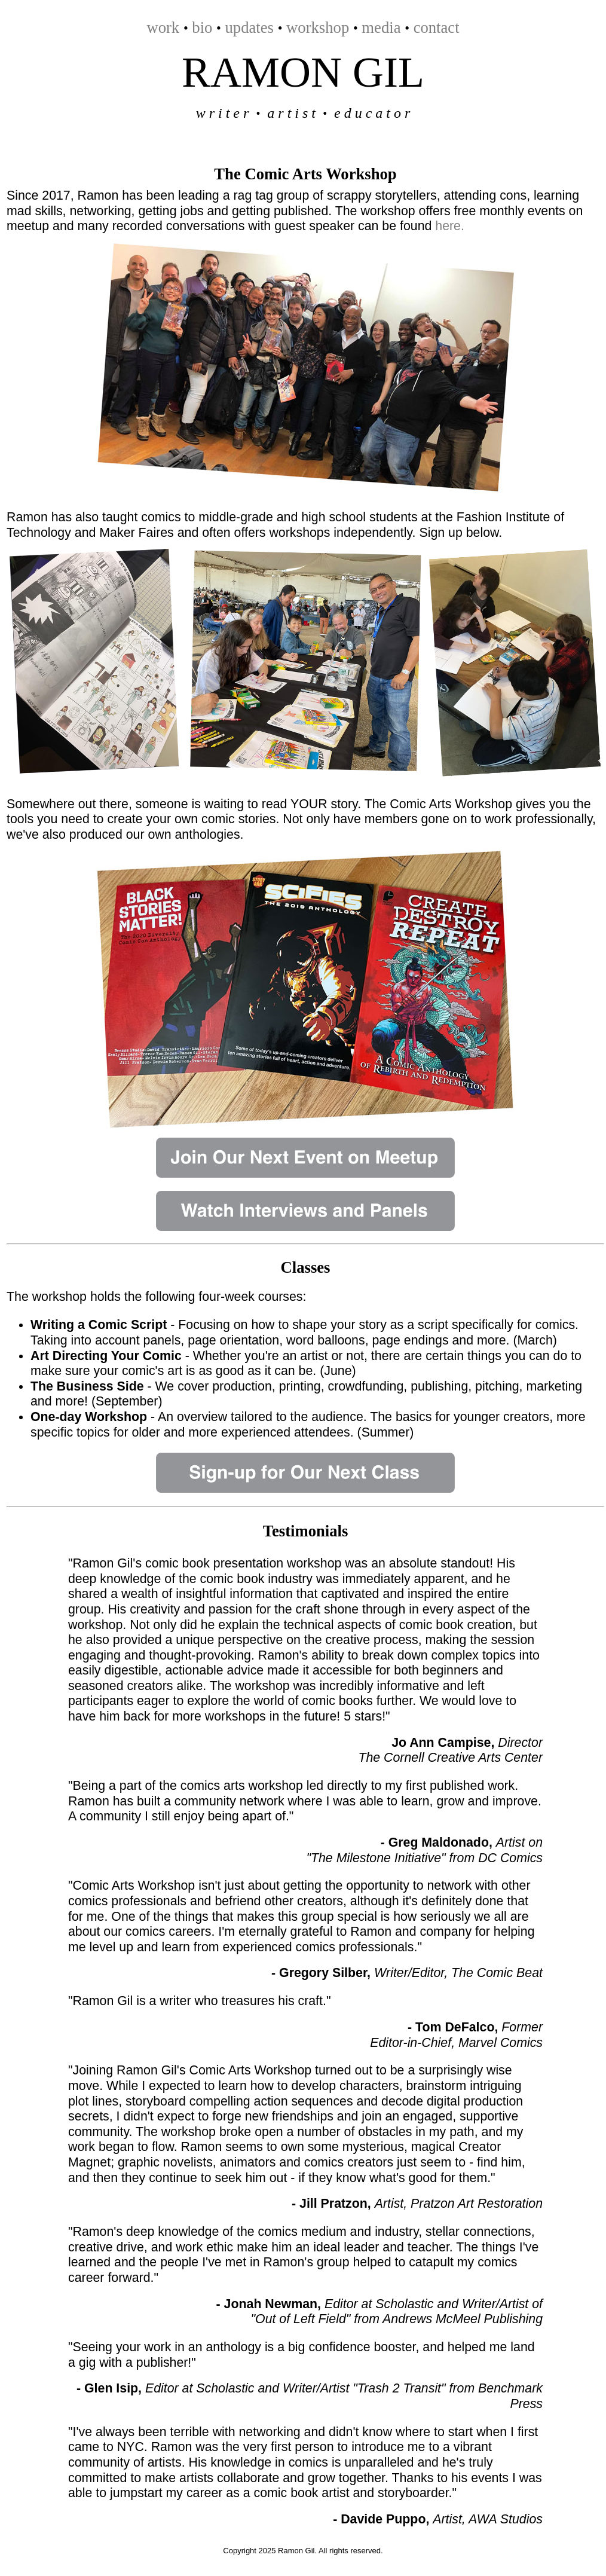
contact (437, 27)
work (162, 27)
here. (449, 226)
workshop (317, 27)
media (381, 27)
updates (249, 27)
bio (202, 27)
